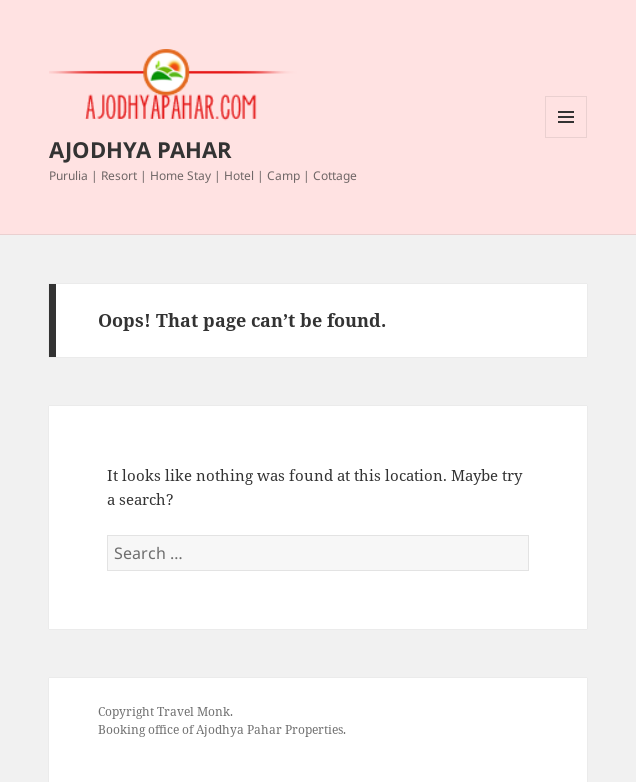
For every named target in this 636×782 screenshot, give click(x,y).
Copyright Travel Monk (164, 711)
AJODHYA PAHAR (140, 149)
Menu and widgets (566, 137)
